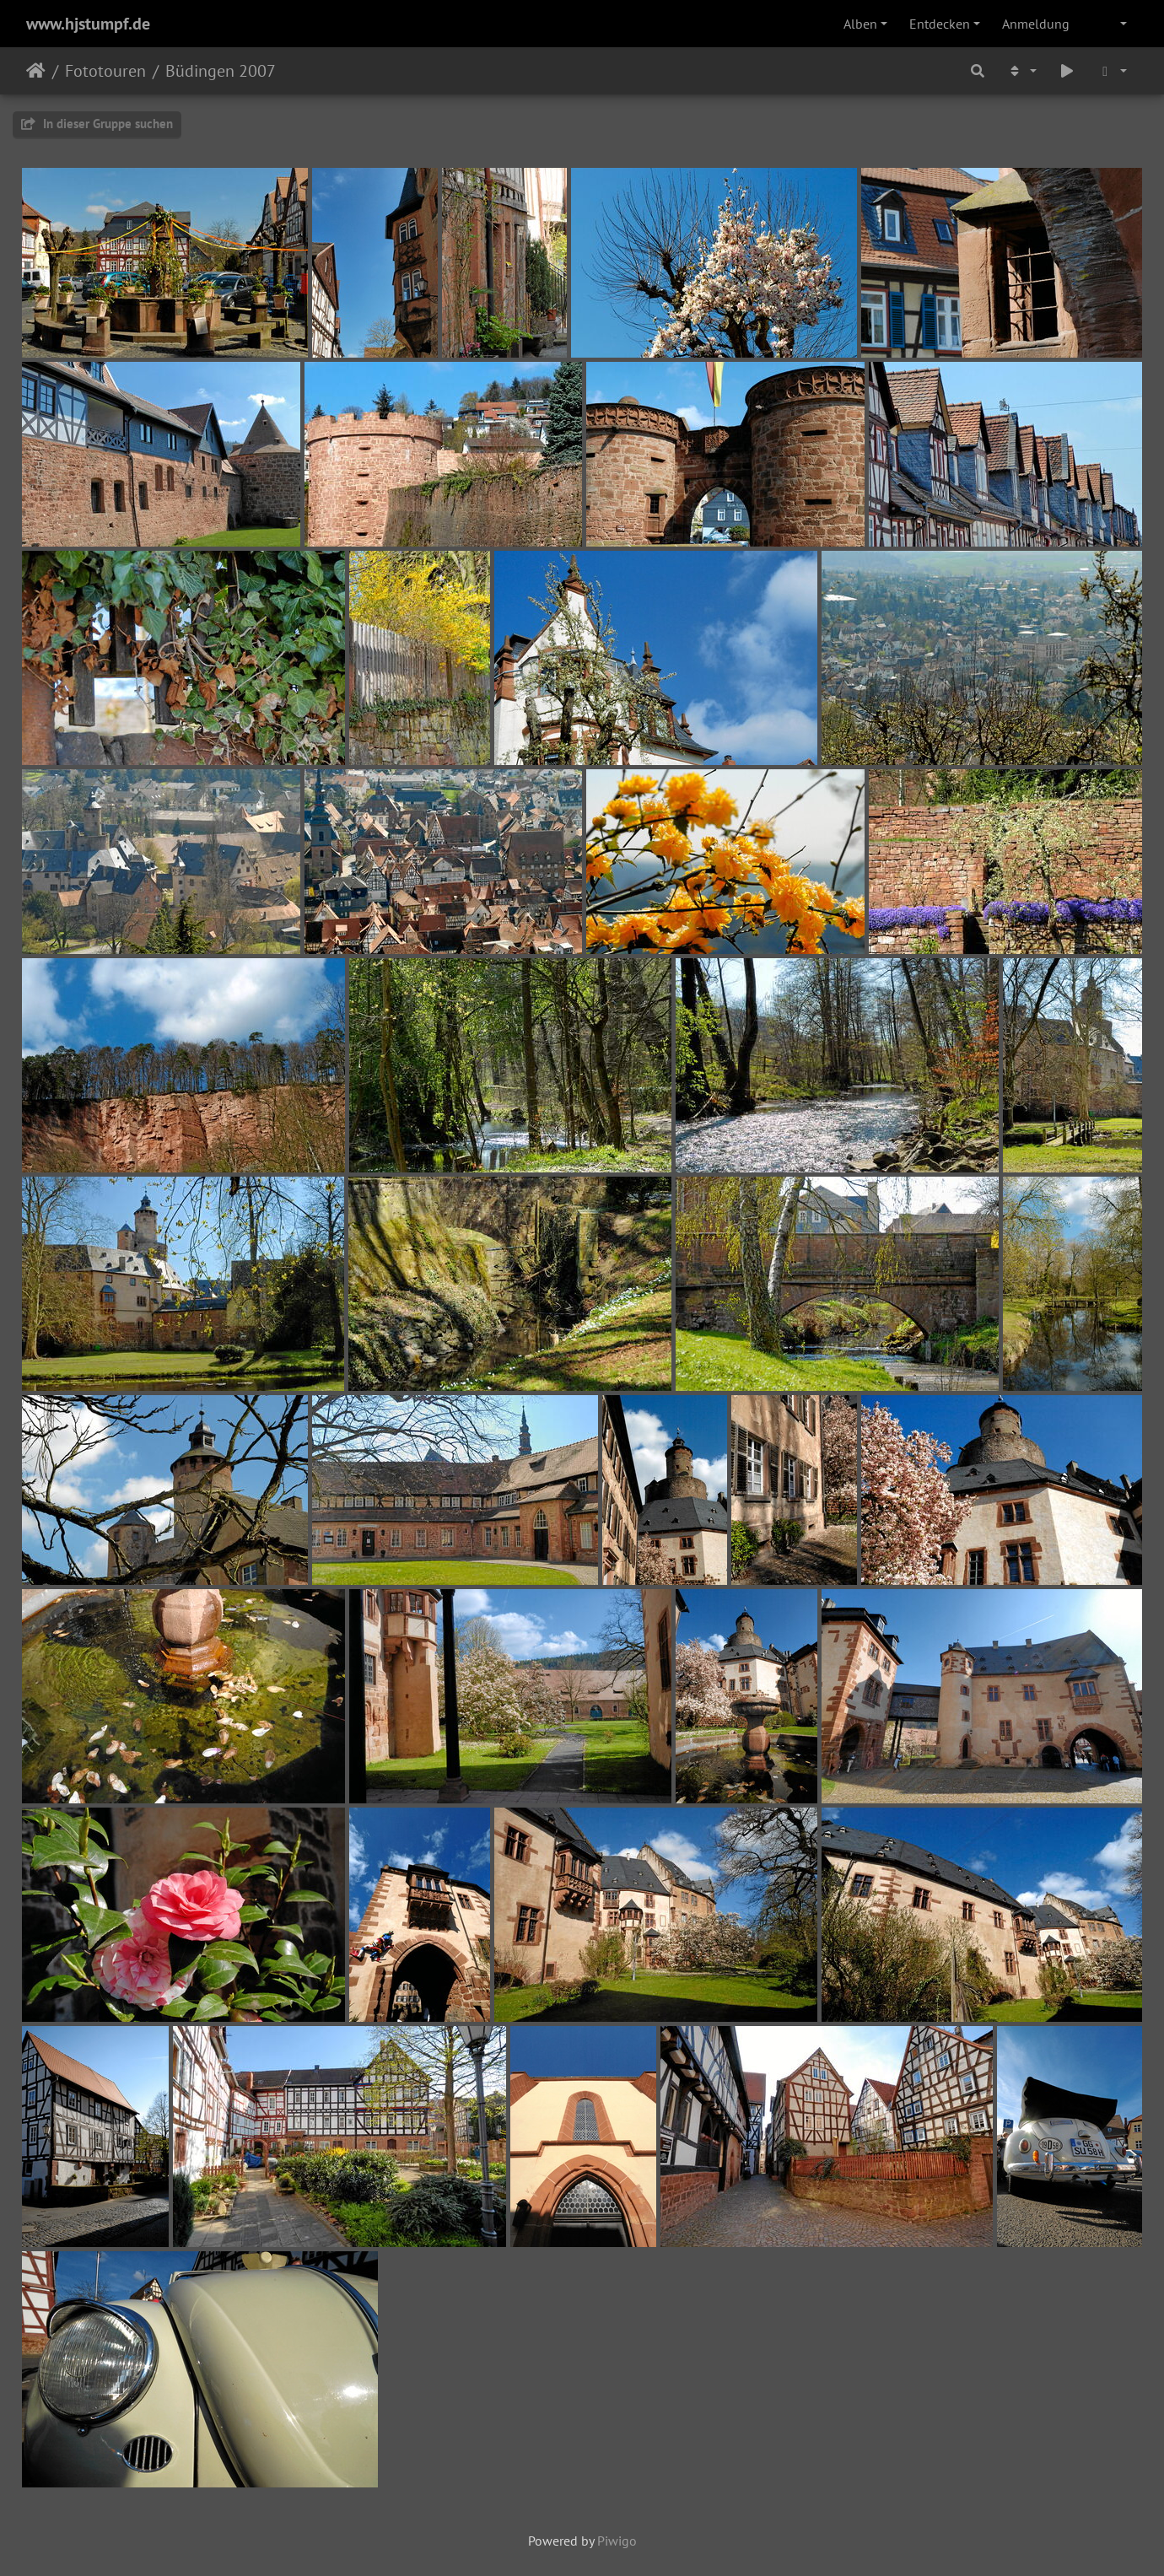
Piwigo (617, 2540)
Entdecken (939, 23)
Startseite (36, 71)
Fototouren (105, 71)
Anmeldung (1036, 23)
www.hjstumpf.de (88, 24)
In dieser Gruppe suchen (97, 124)
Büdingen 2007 (220, 71)
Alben (860, 23)
